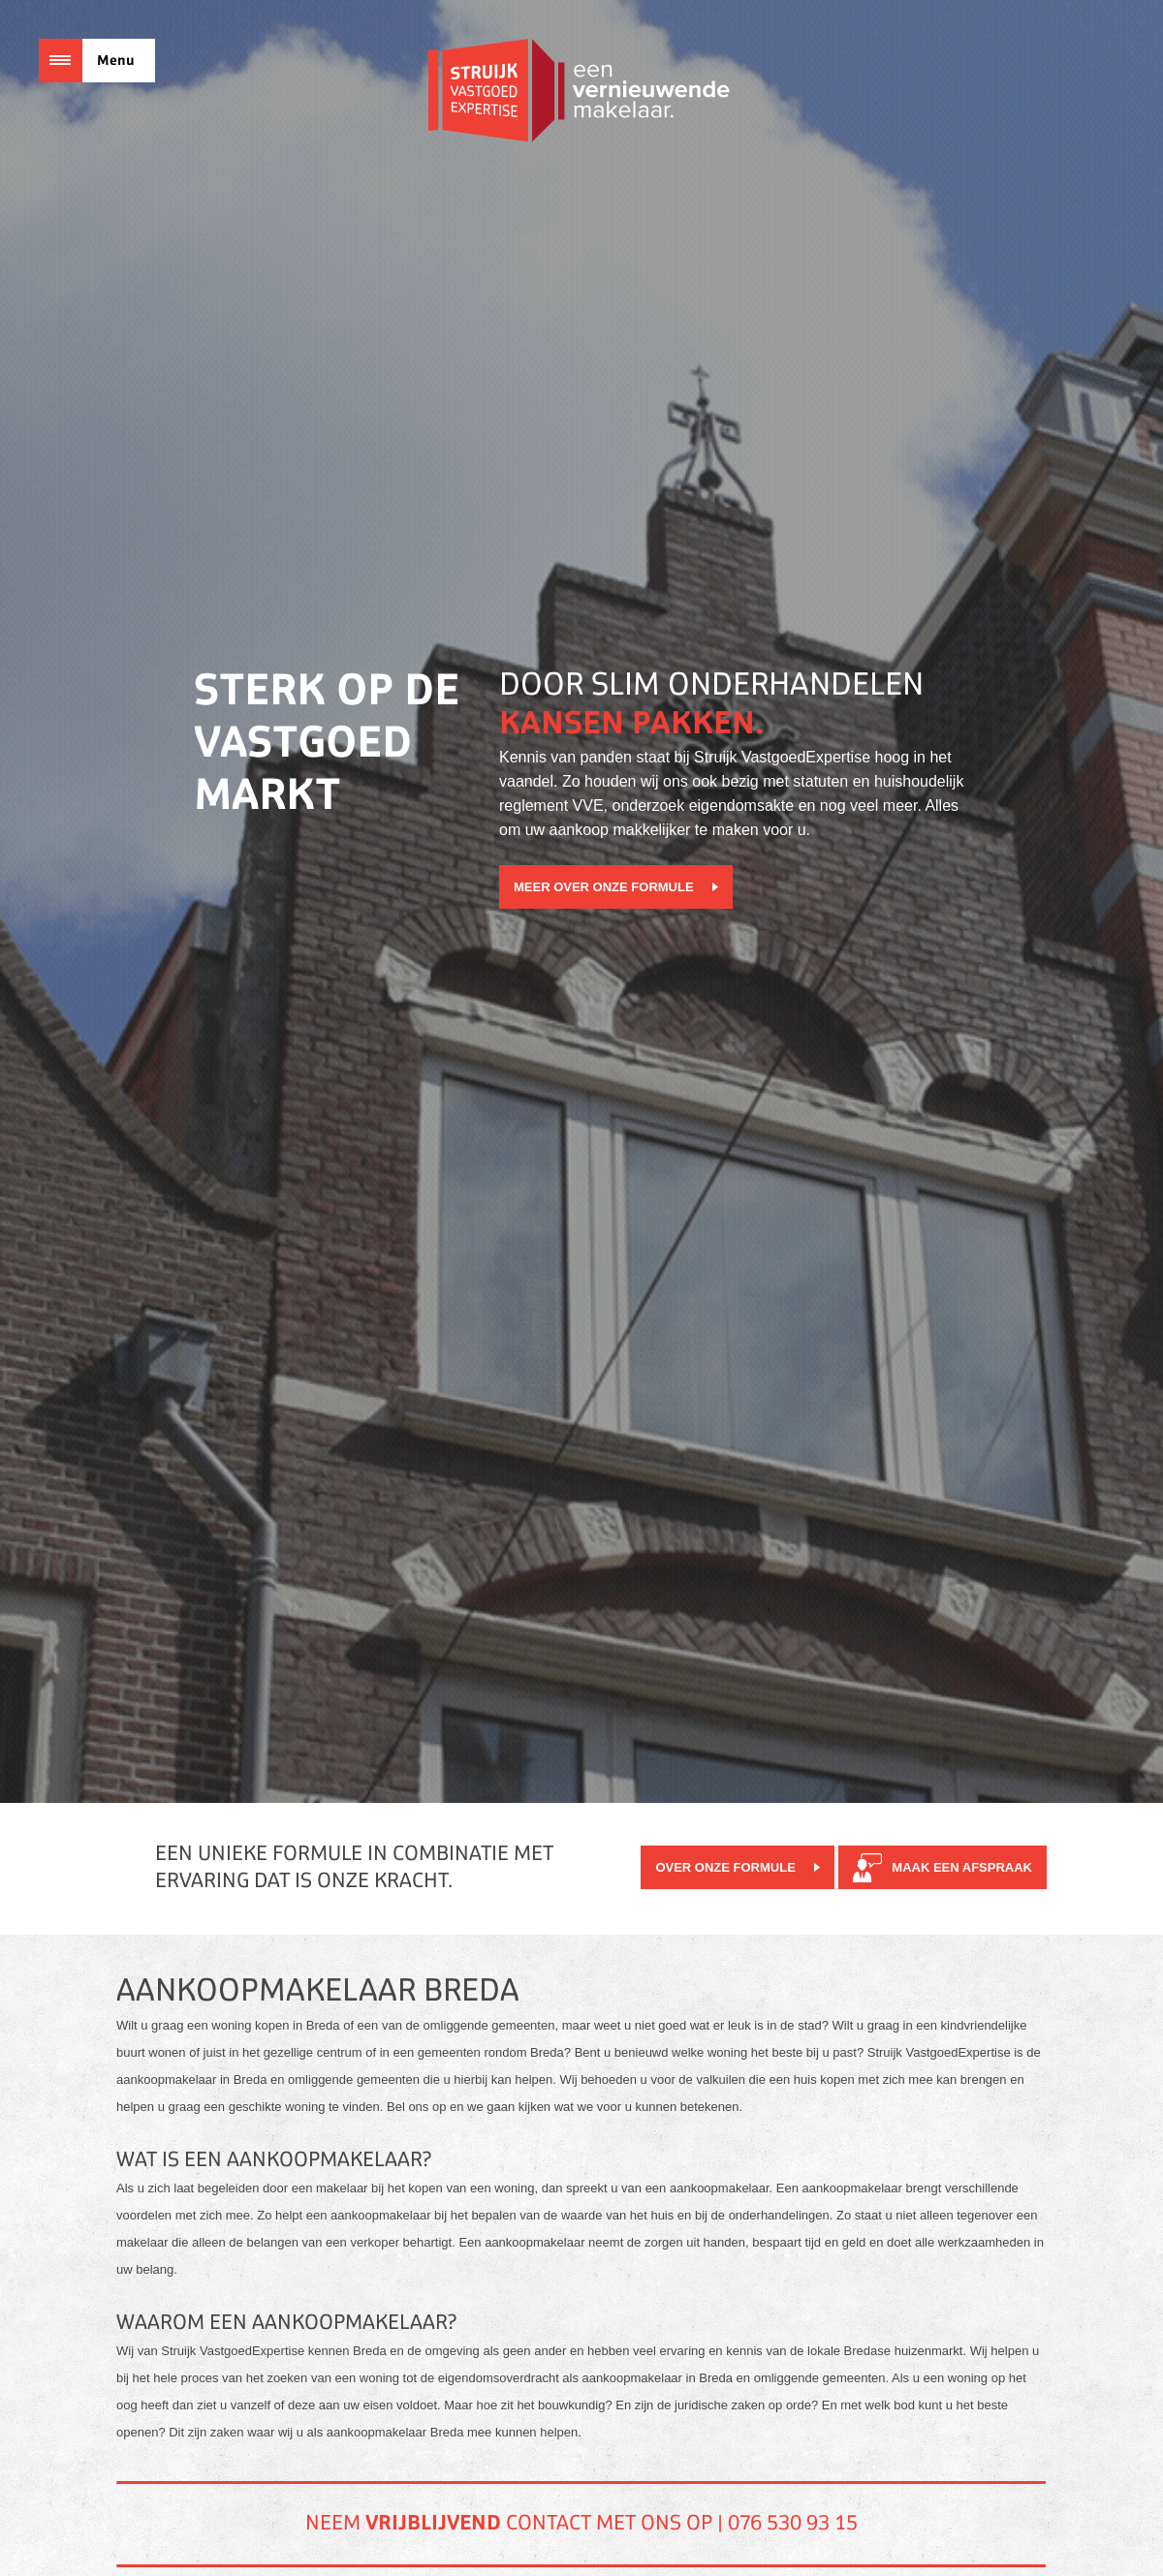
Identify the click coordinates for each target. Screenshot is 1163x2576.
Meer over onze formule (604, 887)
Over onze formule (725, 1867)
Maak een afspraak (962, 1867)
